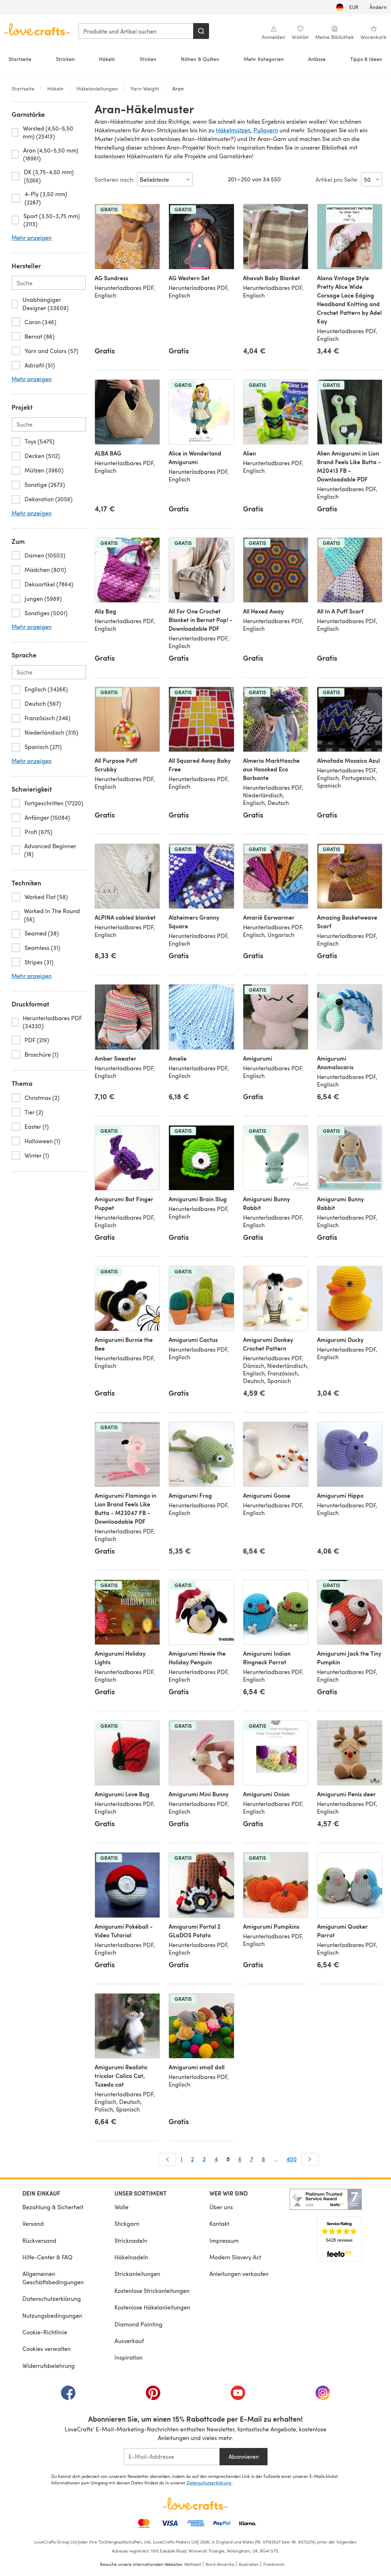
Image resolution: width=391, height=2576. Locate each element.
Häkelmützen (233, 130)
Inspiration (128, 2357)
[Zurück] (167, 2159)
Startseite (20, 59)
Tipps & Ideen (366, 59)
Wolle (121, 2207)
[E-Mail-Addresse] (171, 2456)
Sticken (148, 59)
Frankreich (273, 2564)
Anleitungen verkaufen (239, 2273)
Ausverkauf (129, 2340)
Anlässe (317, 59)
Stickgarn (126, 2223)
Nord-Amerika (219, 2564)
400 (291, 2159)
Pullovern (265, 130)
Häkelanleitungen (97, 88)
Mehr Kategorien (264, 59)
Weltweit (192, 2564)
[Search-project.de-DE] (49, 424)
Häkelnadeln (131, 2257)
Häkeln (107, 59)
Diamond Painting (138, 2324)
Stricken (65, 59)
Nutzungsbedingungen (52, 2315)
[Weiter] (309, 2159)
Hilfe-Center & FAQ (47, 2257)
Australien (249, 2564)
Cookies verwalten (46, 2348)
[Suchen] (201, 31)
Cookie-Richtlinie (44, 2332)
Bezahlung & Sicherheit (52, 2207)
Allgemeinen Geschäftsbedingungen (53, 2277)
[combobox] (136, 31)
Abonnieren (244, 2456)
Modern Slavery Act (235, 2257)
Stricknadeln (130, 2240)
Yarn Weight (145, 88)
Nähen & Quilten (200, 59)
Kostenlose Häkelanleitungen (152, 2307)
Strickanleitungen (137, 2273)
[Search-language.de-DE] (49, 672)
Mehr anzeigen (32, 237)
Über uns (221, 2207)
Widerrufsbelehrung (48, 2365)
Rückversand (39, 2240)
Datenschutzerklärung (51, 2298)
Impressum (224, 2240)
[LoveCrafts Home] (195, 2503)
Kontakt (219, 2223)
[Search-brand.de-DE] (49, 282)
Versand (33, 2223)
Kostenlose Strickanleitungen (152, 2290)
